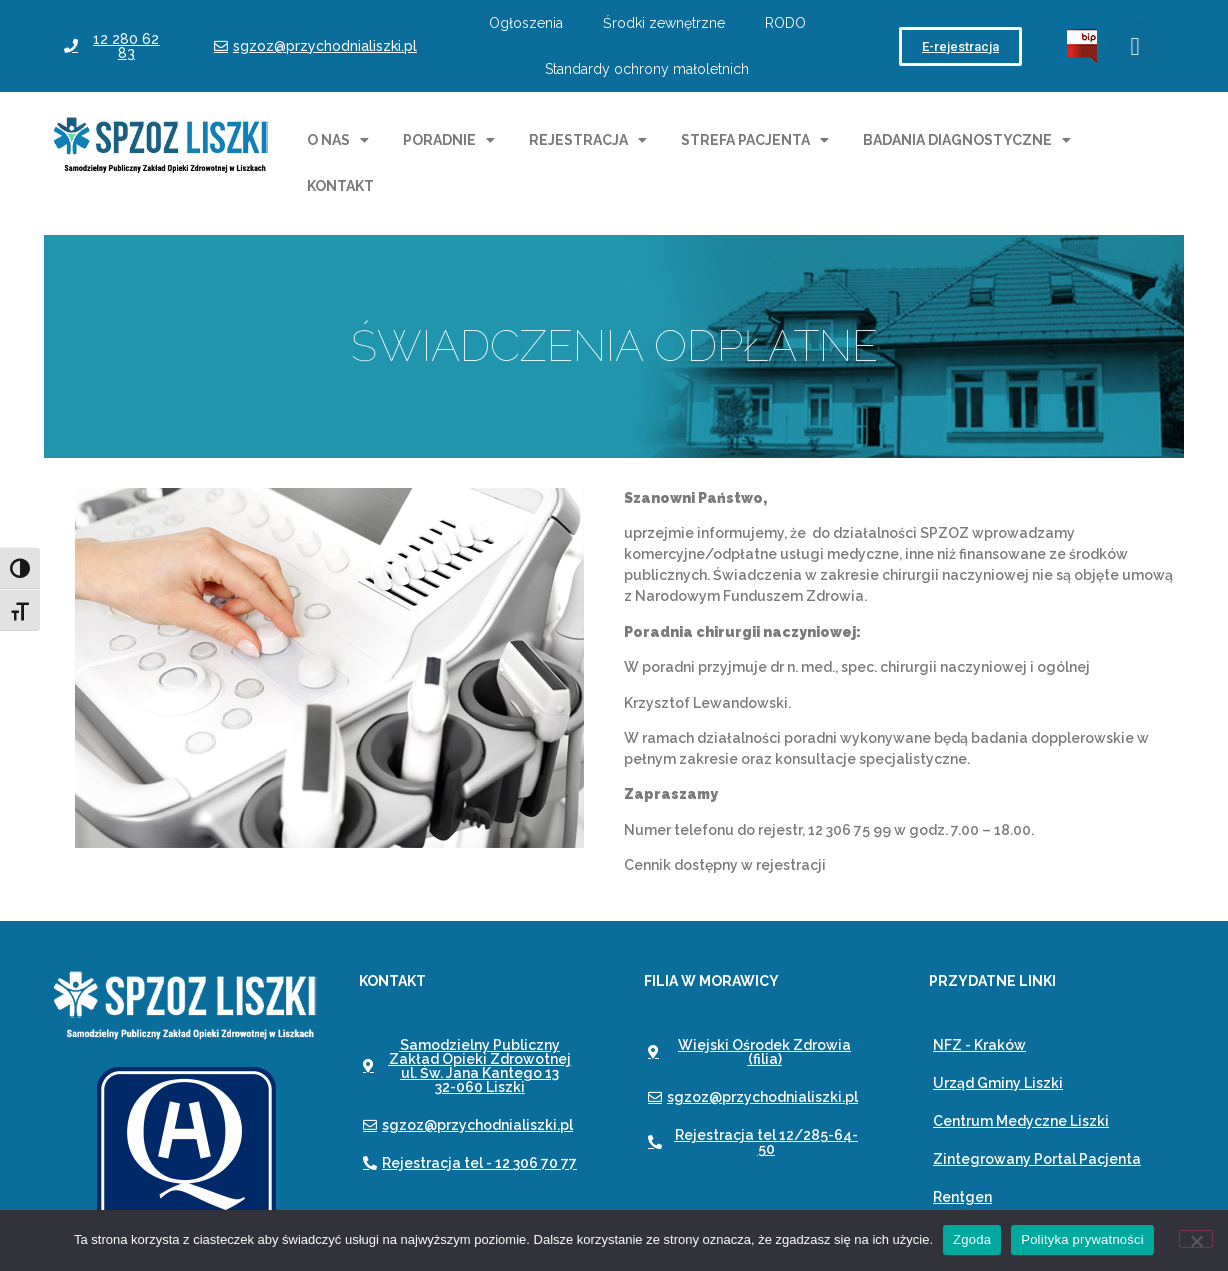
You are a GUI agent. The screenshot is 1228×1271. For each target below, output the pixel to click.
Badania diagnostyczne (967, 140)
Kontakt (340, 186)
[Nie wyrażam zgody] (1196, 1239)
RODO (785, 23)
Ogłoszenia (526, 23)
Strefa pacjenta (755, 140)
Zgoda (972, 1239)
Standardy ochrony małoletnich (647, 69)
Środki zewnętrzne (664, 23)
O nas (338, 140)
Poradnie (449, 140)
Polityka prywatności (1082, 1239)
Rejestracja (588, 140)
